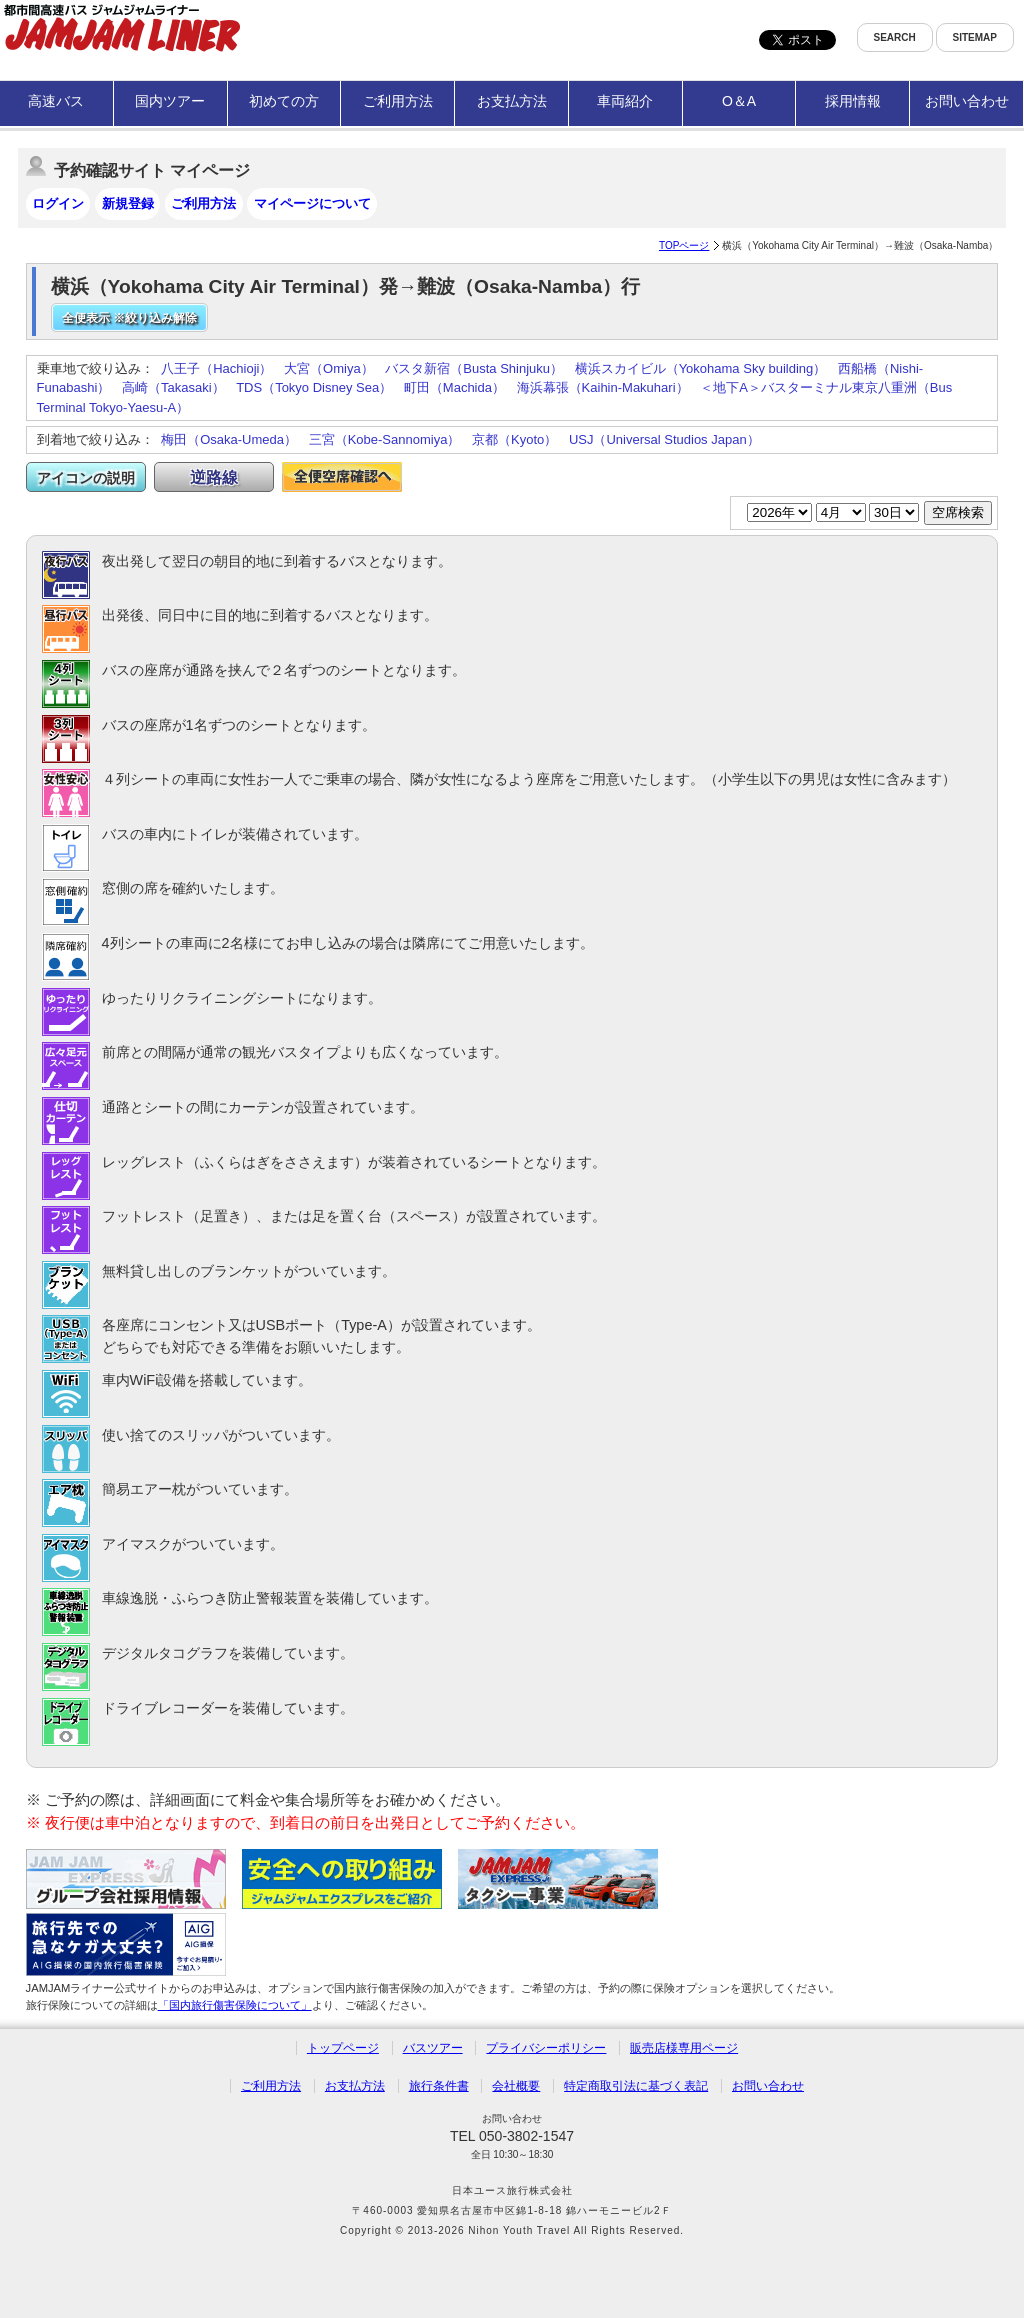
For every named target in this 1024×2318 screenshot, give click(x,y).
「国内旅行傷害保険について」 (235, 2005)
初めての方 (284, 101)
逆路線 (214, 477)
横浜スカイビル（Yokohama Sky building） (701, 368)
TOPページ (684, 245)
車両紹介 (625, 101)
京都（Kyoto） (514, 439)
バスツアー (433, 2048)
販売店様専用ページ (684, 2048)
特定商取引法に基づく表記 (636, 2086)
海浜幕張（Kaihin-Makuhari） (603, 387)
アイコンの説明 (86, 478)
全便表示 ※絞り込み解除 (129, 318)
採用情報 (853, 101)
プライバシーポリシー (546, 2048)
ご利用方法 (398, 101)
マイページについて (312, 203)
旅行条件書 (439, 2086)
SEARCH (895, 37)
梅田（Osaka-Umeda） (229, 439)
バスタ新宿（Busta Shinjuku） (474, 368)
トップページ (343, 2048)
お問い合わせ (967, 101)
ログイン (58, 203)
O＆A (739, 101)
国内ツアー (170, 101)
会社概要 (516, 2086)
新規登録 (128, 203)
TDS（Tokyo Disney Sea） (314, 387)
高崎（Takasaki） (173, 387)
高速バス (56, 101)
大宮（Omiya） (329, 368)
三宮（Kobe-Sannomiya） (385, 439)
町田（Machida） (454, 387)
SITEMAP (975, 37)
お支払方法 (512, 101)
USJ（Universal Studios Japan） (664, 439)
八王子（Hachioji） (216, 368)
